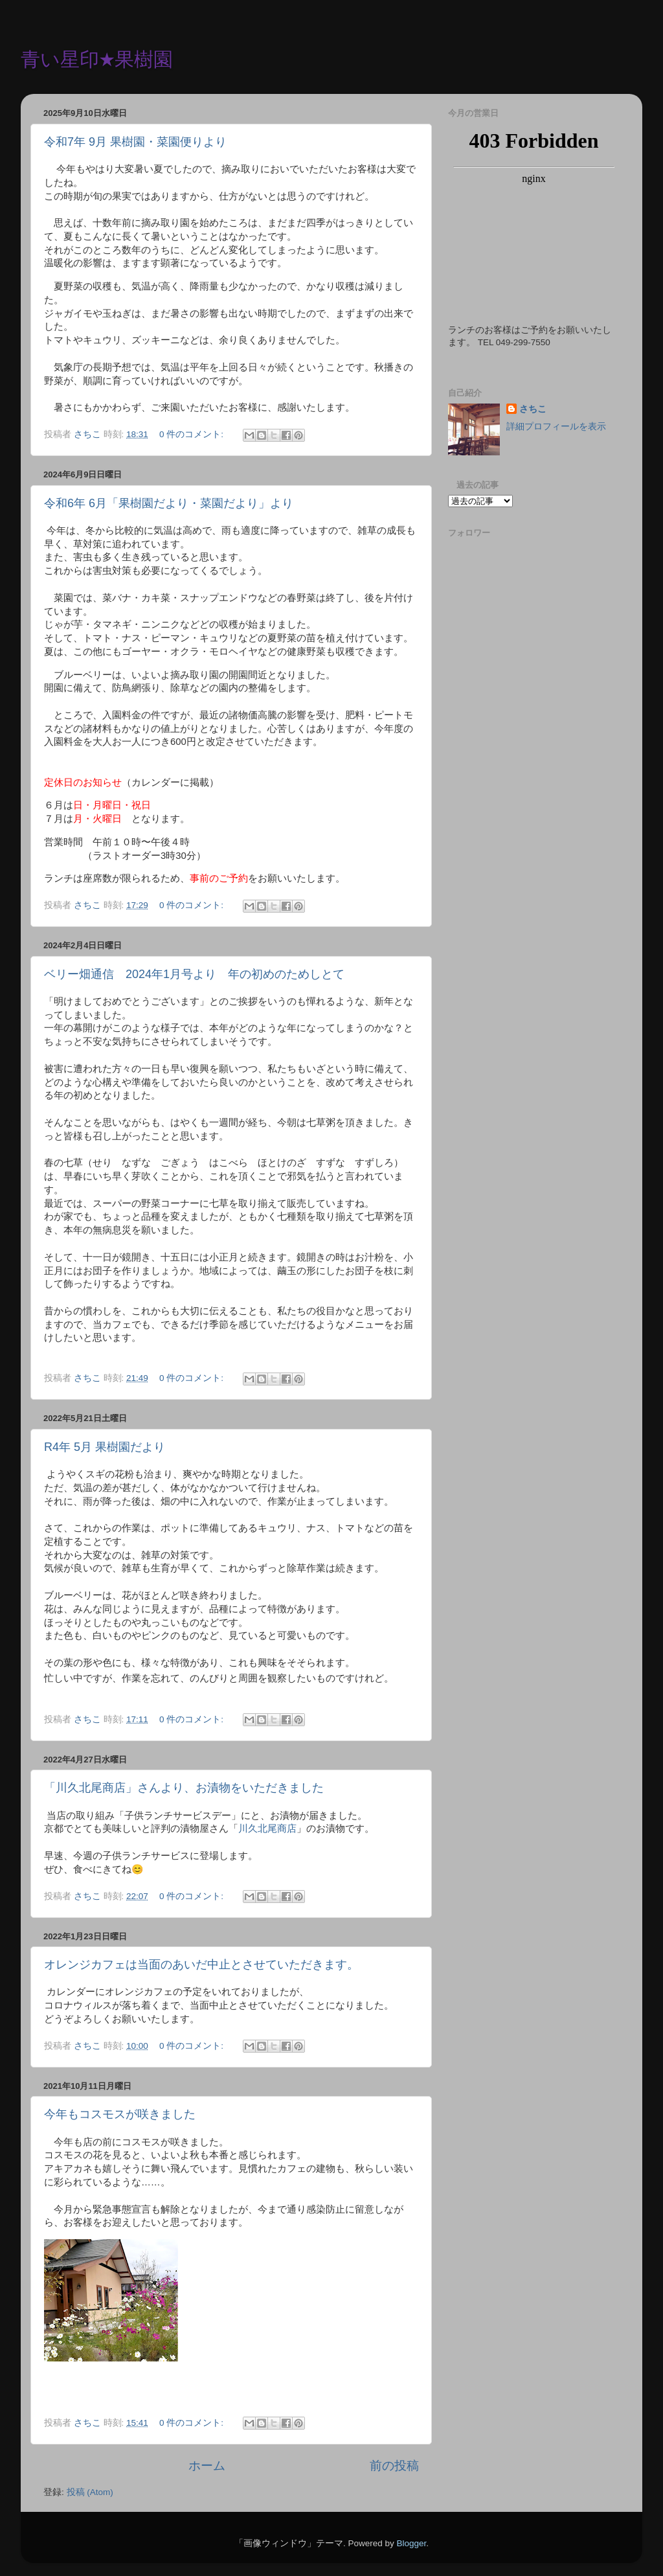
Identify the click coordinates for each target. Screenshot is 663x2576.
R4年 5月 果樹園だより (104, 1447)
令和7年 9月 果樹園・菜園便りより (135, 141)
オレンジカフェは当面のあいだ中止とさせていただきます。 (201, 1964)
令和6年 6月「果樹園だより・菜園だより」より (168, 503)
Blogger (411, 2543)
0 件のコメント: (192, 434)
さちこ (532, 409)
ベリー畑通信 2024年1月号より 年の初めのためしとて (194, 974)
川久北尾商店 (267, 1828)
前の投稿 (394, 2465)
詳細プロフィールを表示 (556, 426)
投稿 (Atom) (90, 2492)
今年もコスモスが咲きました (120, 2114)
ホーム (206, 2465)
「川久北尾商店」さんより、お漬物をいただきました (184, 1787)
